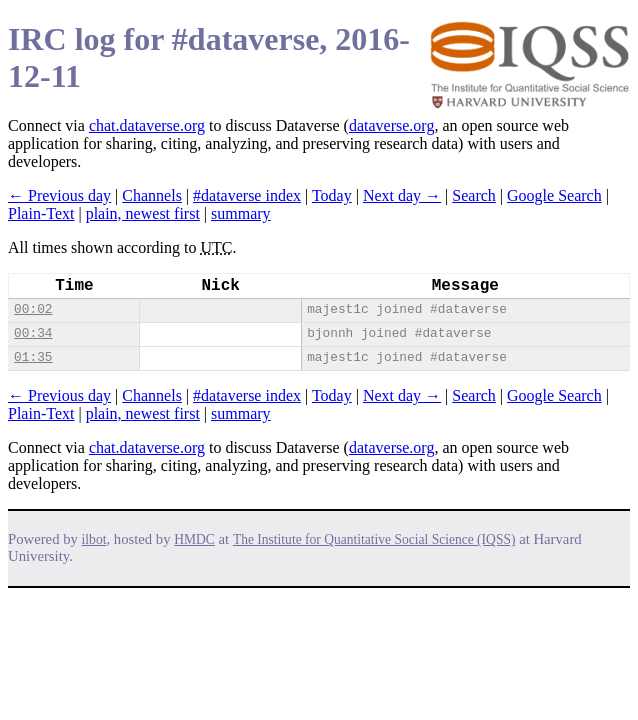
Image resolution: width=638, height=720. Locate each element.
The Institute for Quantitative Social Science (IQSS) (374, 539)
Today (332, 195)
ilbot (94, 539)
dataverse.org (391, 125)
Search (474, 195)
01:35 (33, 357)
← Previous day (59, 195)
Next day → (402, 195)
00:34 (33, 333)
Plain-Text (41, 213)
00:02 (33, 309)
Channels (152, 195)
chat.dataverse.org (147, 125)
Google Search (554, 195)
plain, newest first (143, 213)
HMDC (194, 539)
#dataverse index (247, 195)
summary (241, 213)
